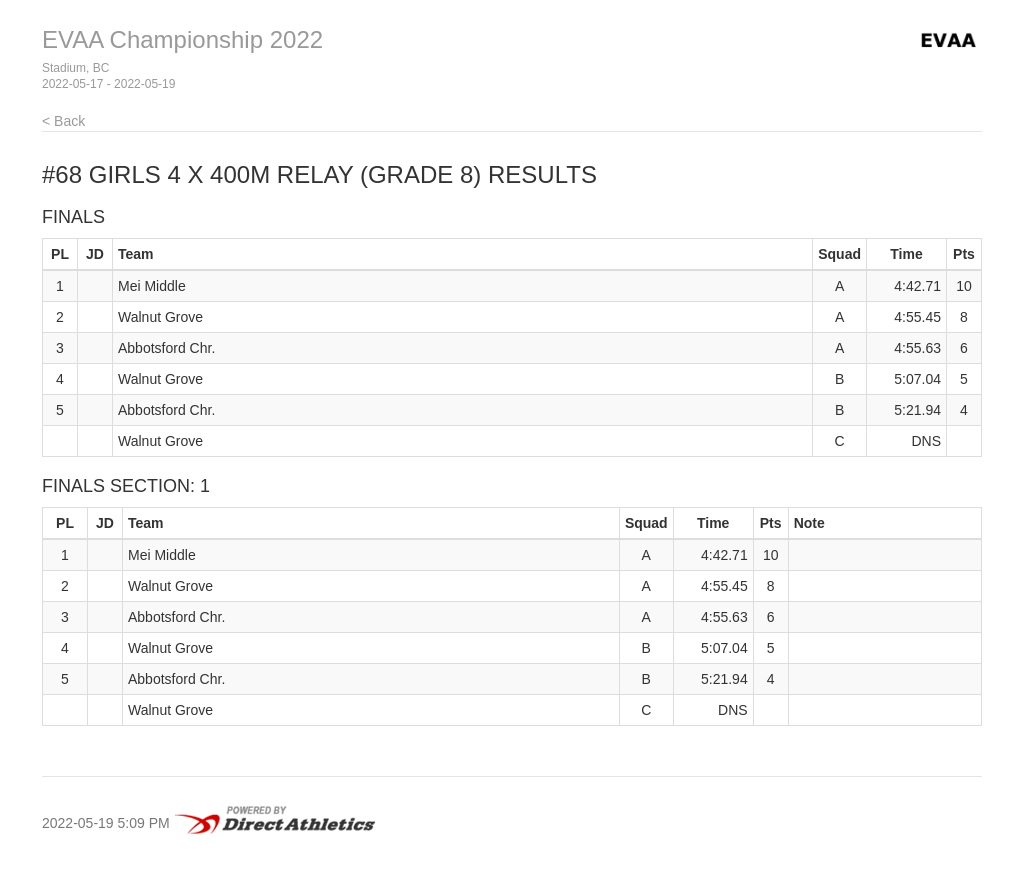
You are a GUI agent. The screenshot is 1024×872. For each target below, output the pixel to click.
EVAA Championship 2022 (182, 39)
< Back (63, 121)
